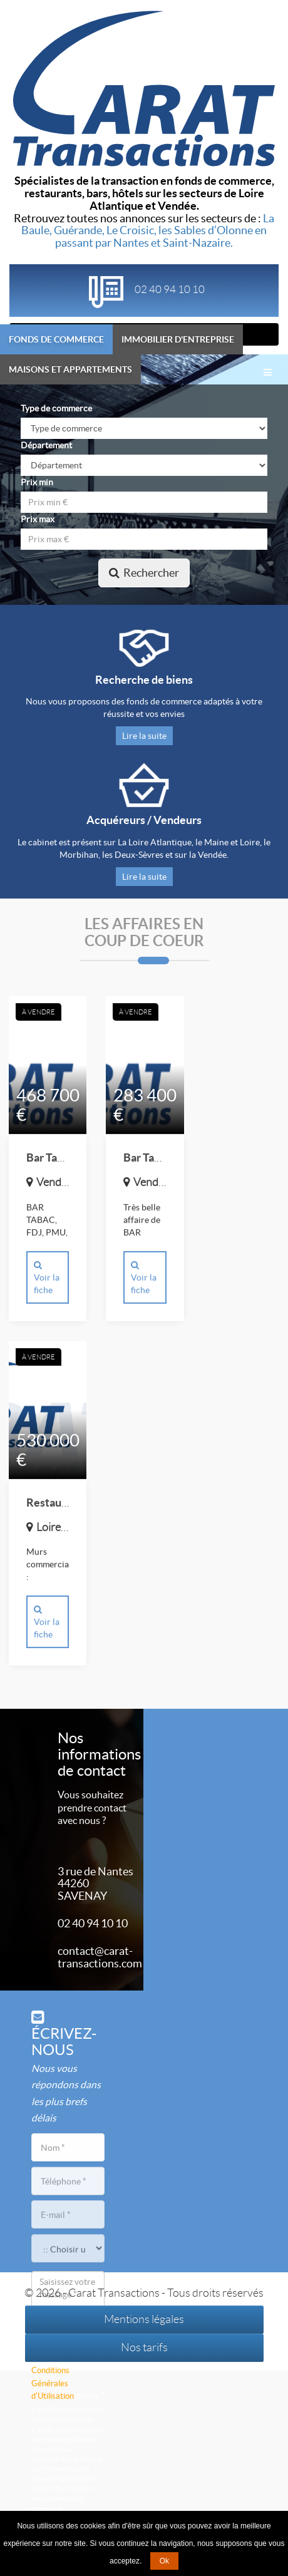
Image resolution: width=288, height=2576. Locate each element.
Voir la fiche (46, 1278)
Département (46, 445)
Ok (164, 2561)
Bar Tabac (50, 1159)
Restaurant (54, 1503)
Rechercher (144, 572)
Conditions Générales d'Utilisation (52, 2383)
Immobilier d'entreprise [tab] (177, 339)
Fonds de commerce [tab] (56, 339)
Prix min (37, 482)
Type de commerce (56, 408)
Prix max (37, 519)
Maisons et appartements (70, 369)
